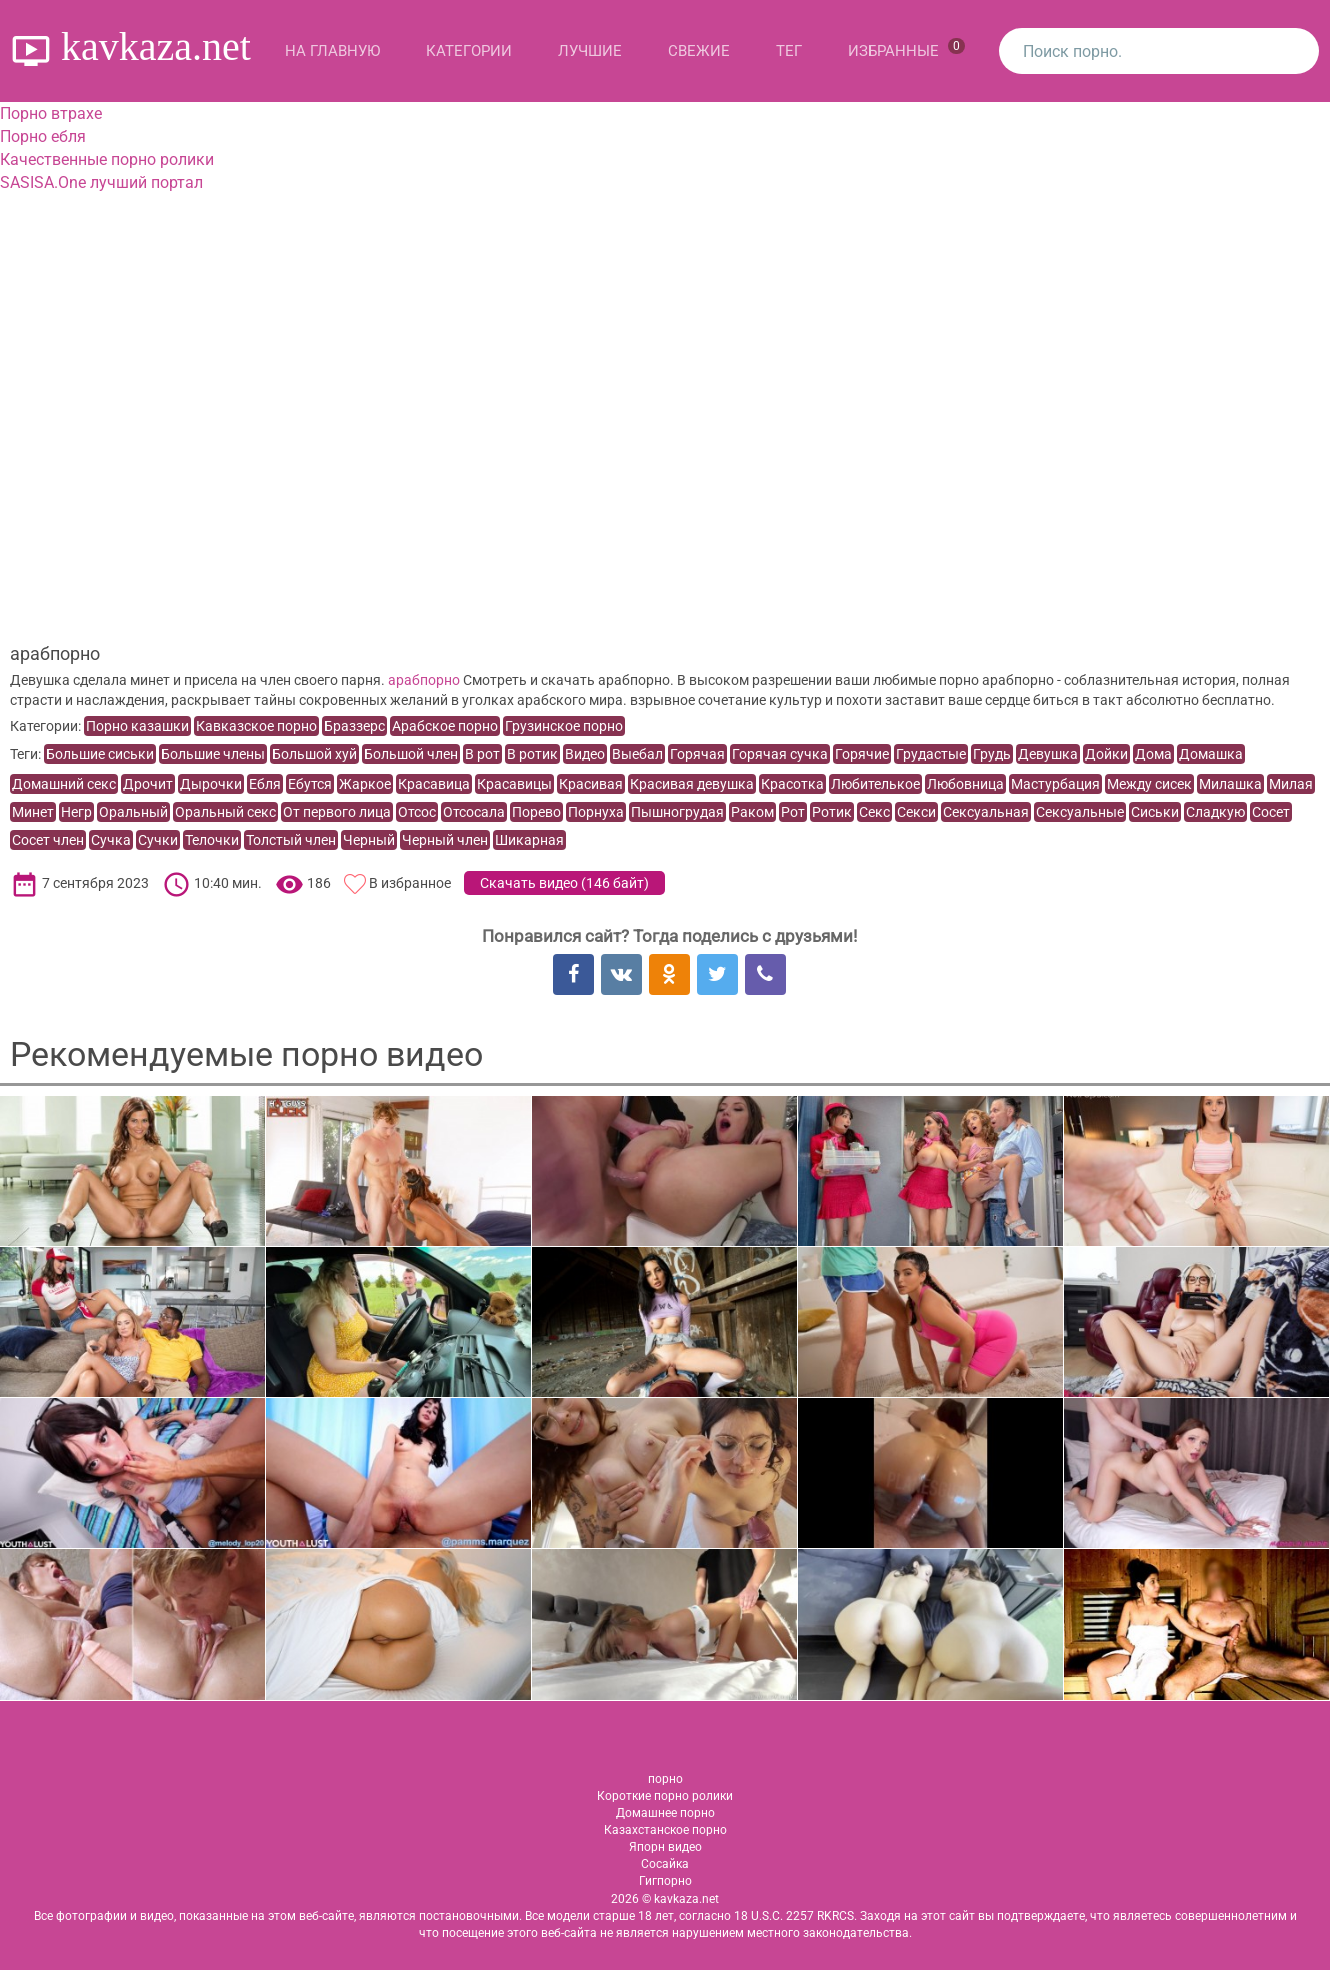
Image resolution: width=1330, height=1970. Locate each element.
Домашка (1211, 754)
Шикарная (529, 840)
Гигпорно (665, 1881)
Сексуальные (1080, 812)
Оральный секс (225, 812)
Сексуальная (986, 812)
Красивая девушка (692, 784)
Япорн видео (665, 1847)
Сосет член (48, 840)
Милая (1291, 784)
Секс (874, 812)
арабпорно (424, 680)
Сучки (158, 840)
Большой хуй (314, 754)
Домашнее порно (665, 1813)
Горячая (697, 754)
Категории (469, 51)
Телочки (212, 840)
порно (665, 1779)
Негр (76, 812)
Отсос (417, 812)
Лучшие (590, 51)
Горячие (862, 754)
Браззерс (354, 726)
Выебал (637, 754)
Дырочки (211, 784)
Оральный (133, 812)
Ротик (832, 812)
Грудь (992, 754)
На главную (332, 51)
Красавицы (514, 784)
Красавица (434, 784)
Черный (369, 840)
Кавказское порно (256, 726)
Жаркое (365, 784)
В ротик (532, 754)
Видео (585, 754)
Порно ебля (43, 136)
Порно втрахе (51, 113)
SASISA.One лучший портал (101, 182)
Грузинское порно (564, 726)
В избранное (410, 883)
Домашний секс (64, 784)
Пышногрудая (677, 812)
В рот (482, 754)
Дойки (1106, 754)
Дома (1153, 754)
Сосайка (665, 1864)
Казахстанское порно (665, 1830)
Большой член (411, 754)
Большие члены (213, 754)
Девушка (1048, 754)
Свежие (699, 51)
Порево (536, 812)
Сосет (1271, 812)
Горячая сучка (780, 754)
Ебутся (310, 784)
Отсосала (474, 812)
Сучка (111, 840)
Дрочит (148, 784)
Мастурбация (1055, 784)
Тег (789, 51)
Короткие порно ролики (665, 1796)
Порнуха (596, 812)
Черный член (445, 840)
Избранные (906, 49)
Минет (33, 812)
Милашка (1230, 784)
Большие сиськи (100, 754)
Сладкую (1215, 812)
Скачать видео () (564, 883)
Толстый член (291, 840)
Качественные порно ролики (107, 159)
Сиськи (1155, 812)
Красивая (591, 784)
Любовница (965, 784)
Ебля (265, 784)
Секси (916, 812)
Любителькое (875, 784)
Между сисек (1149, 784)
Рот (793, 812)
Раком (752, 812)
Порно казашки (137, 726)
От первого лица (337, 812)
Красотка (792, 784)
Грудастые (931, 754)
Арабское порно (445, 726)
